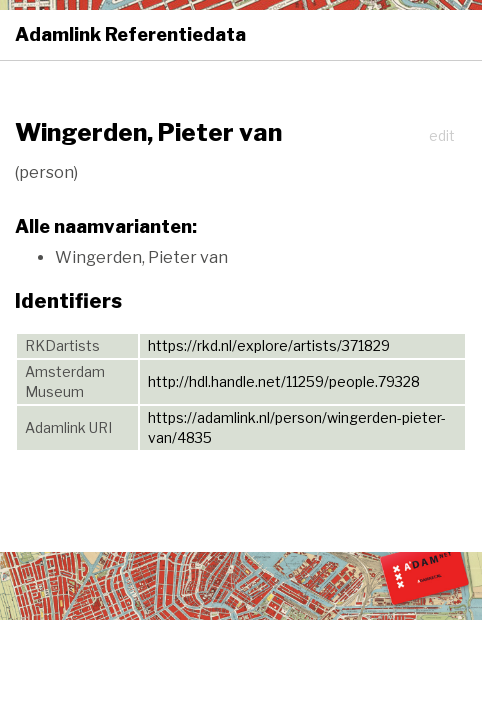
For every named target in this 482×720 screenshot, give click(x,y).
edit (442, 135)
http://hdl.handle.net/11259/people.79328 (284, 381)
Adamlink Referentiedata (130, 34)
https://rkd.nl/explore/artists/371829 (269, 345)
